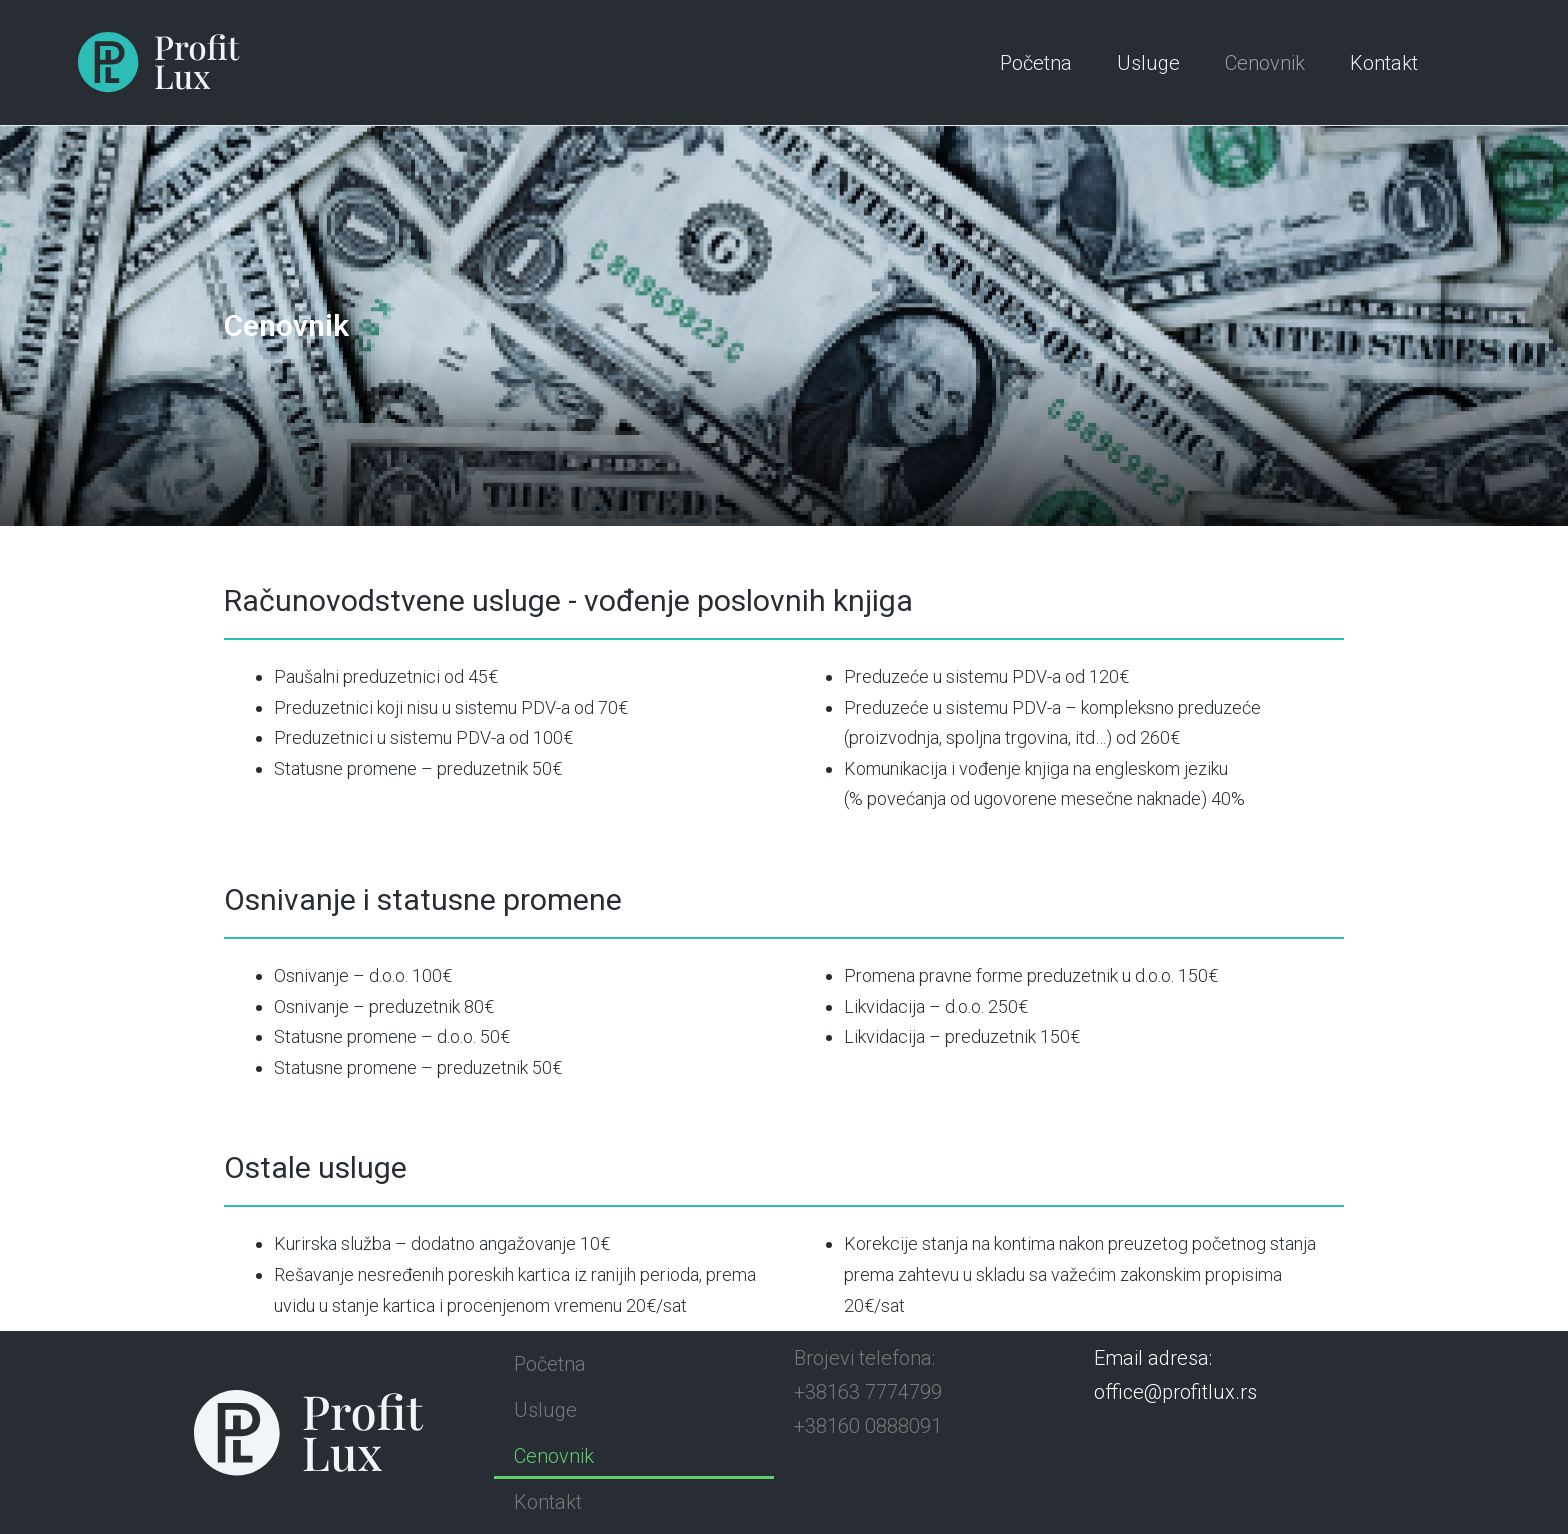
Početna (1036, 63)
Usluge (1148, 63)
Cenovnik (1265, 63)
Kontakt (1384, 63)
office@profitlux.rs (1175, 1391)
